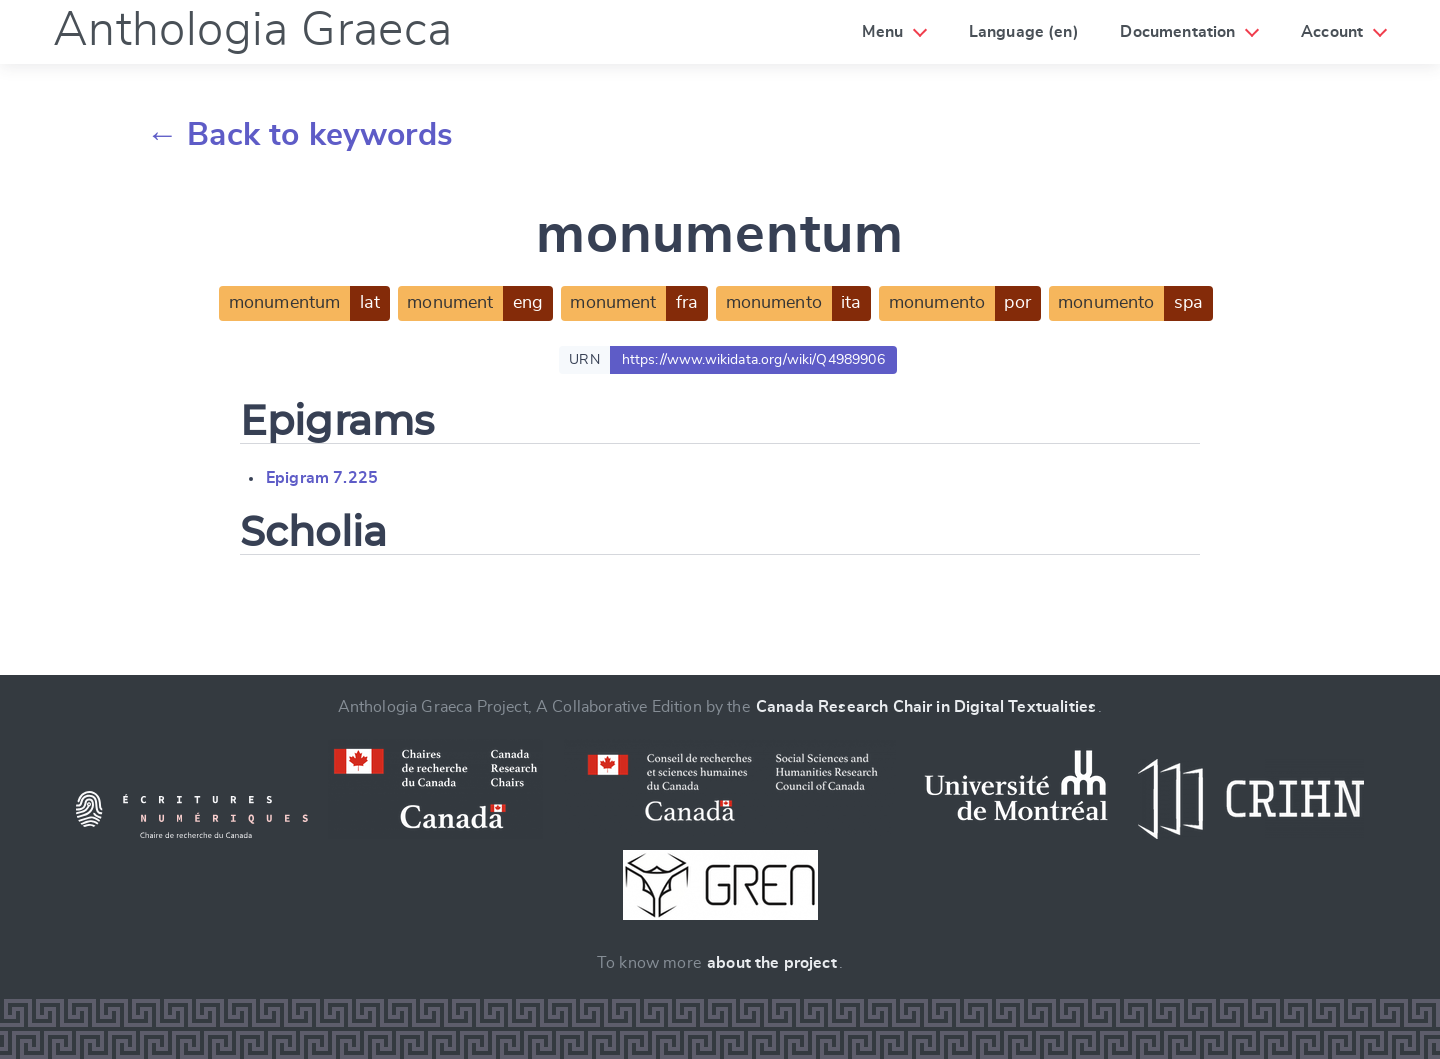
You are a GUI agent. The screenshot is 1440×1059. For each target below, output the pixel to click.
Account (1332, 32)
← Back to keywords (299, 135)
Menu (882, 32)
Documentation (1177, 32)
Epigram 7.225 (322, 478)
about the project (772, 963)
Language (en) (1024, 32)
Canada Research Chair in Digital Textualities (926, 707)
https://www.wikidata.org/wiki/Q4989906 (753, 360)
